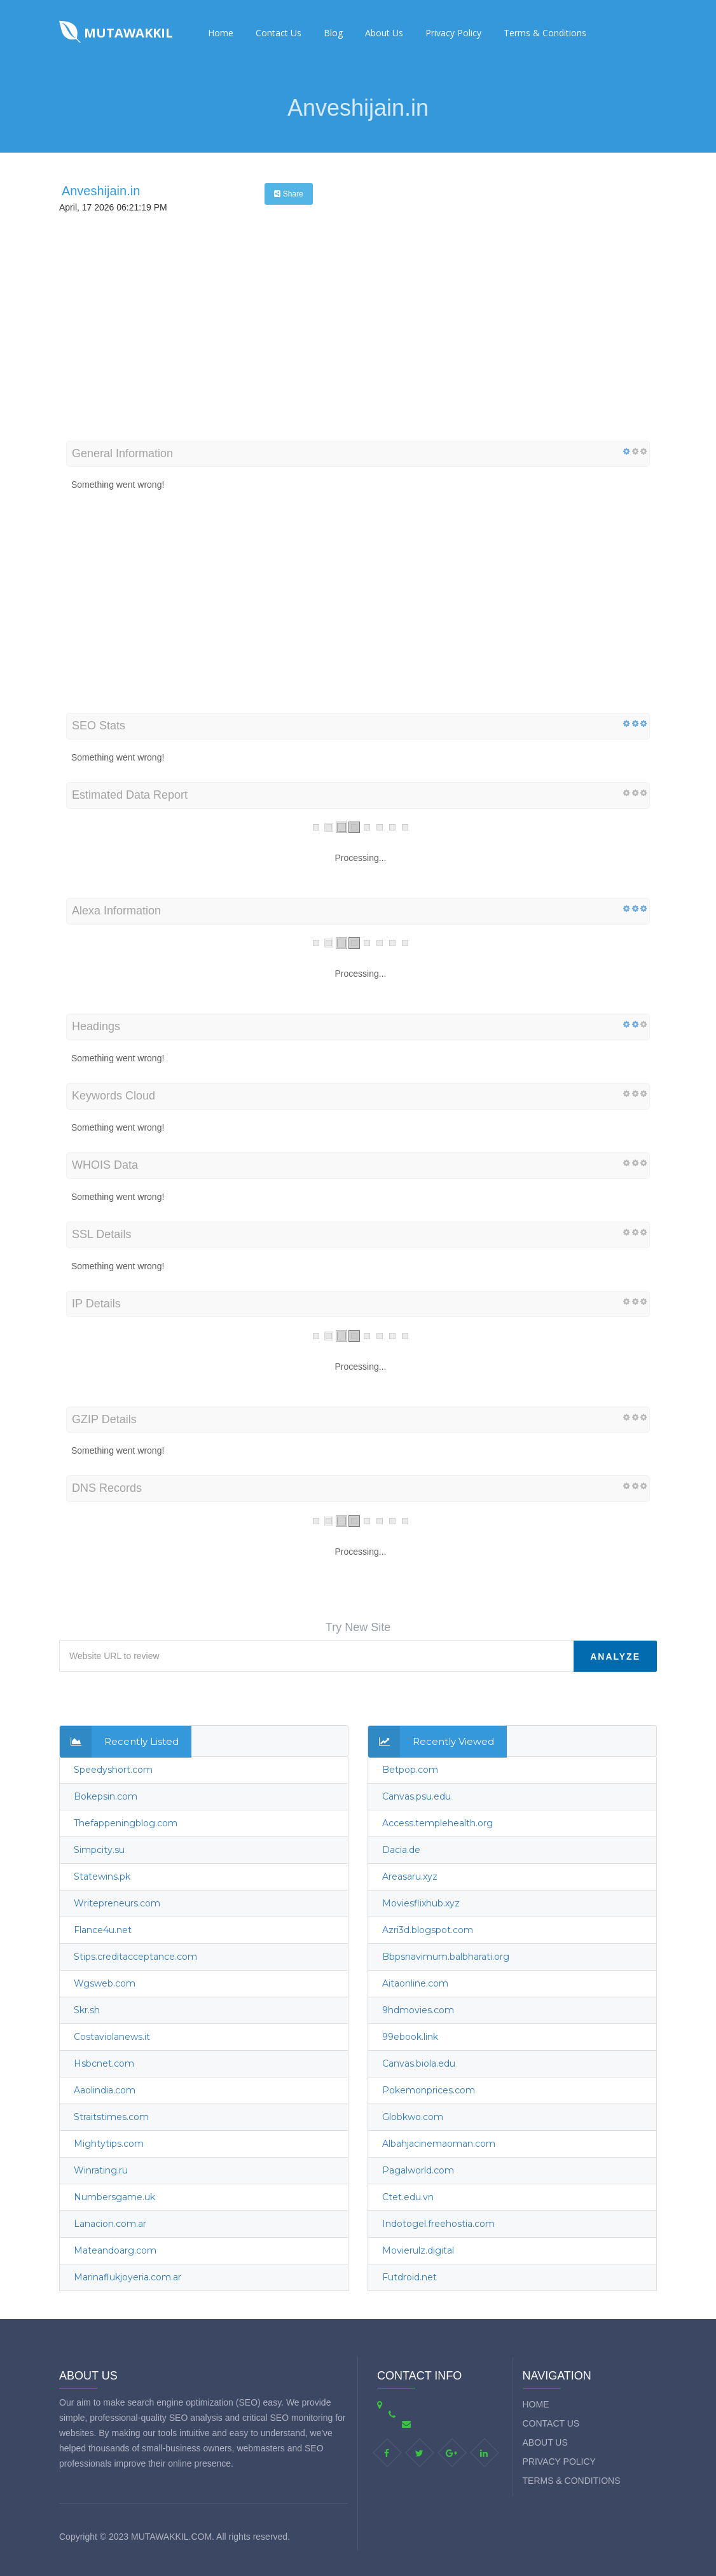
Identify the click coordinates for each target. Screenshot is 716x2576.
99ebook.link (410, 2036)
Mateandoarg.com (115, 2250)
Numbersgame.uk (114, 2197)
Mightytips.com (109, 2143)
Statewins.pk (102, 1876)
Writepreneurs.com (117, 1903)
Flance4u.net (103, 1930)
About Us (384, 33)
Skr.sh (87, 2010)
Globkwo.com (412, 2117)
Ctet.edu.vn (408, 2197)
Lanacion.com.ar (110, 2223)
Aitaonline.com (415, 1983)
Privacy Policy (453, 33)
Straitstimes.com (111, 2117)
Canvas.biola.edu (418, 2063)
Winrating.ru (101, 2170)
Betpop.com (410, 1769)
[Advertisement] (358, 345)
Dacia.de (401, 1850)
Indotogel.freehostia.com (438, 2223)
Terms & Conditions (545, 33)
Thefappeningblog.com (125, 1823)
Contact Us (278, 33)
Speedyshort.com (113, 1769)
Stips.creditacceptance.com (135, 1956)
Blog (333, 33)
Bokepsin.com (105, 1796)
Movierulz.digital (418, 2250)
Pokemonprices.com (428, 2090)
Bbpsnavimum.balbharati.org (445, 1956)
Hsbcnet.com (104, 2063)
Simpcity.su (99, 1850)
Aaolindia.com (104, 2090)
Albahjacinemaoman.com (438, 2143)
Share (288, 193)
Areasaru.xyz (409, 1876)
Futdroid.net (409, 2277)
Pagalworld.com (418, 2170)
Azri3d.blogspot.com (427, 1930)
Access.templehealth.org (437, 1823)
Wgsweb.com (104, 1983)
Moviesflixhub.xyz (421, 1903)
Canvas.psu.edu (416, 1796)
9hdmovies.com (418, 2010)
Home (220, 33)
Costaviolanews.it (112, 2036)
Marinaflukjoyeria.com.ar (127, 2277)
